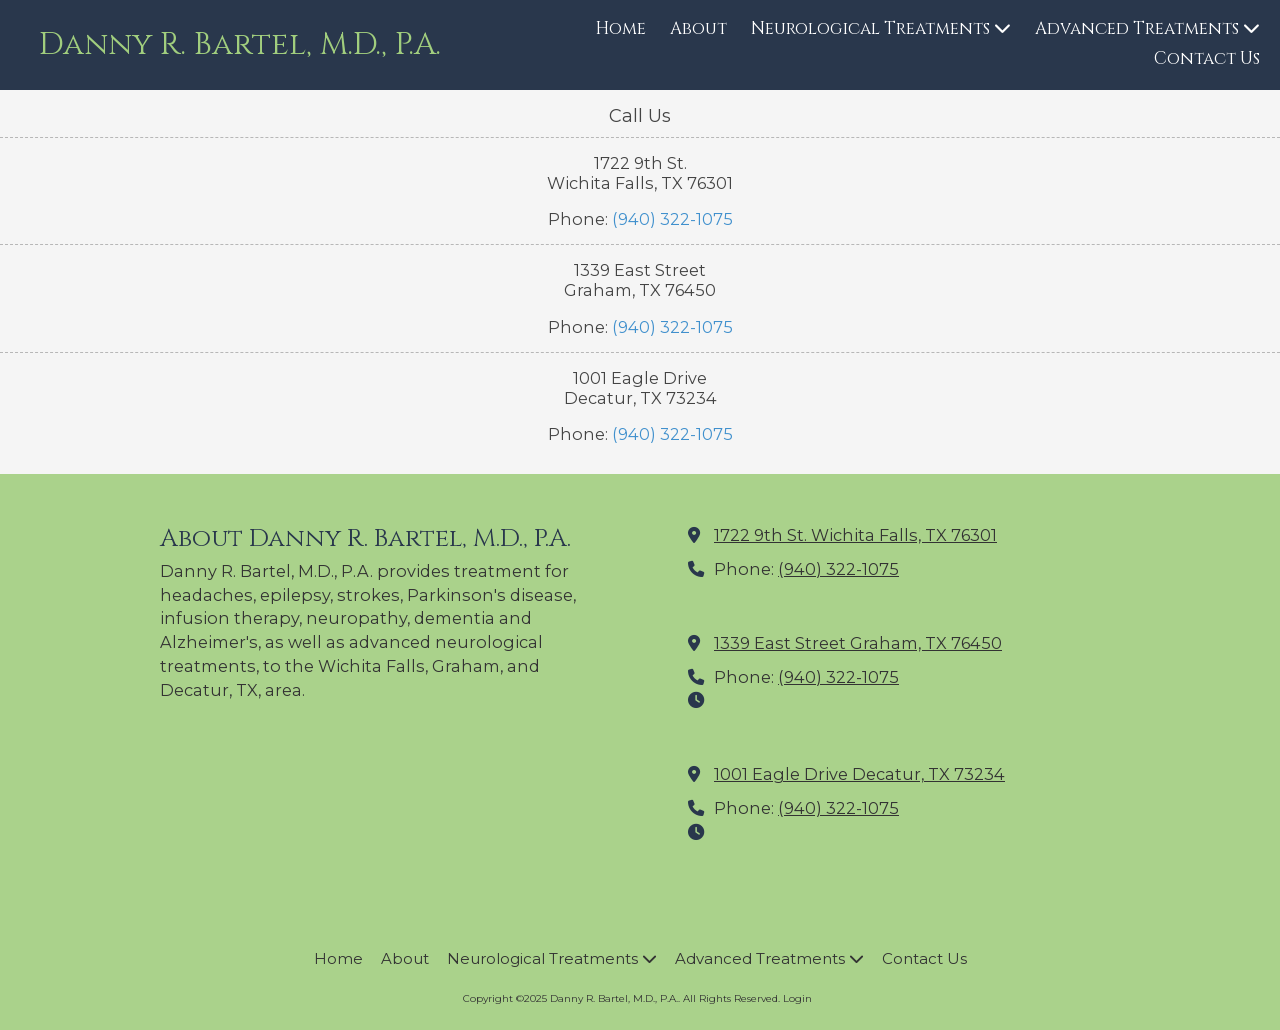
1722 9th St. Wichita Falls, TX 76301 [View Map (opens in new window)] (855, 535)
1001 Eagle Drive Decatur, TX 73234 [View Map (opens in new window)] (859, 774)
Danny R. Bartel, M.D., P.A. (240, 44)
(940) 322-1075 (672, 219)
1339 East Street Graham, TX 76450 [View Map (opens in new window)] (858, 643)
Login (797, 998)
